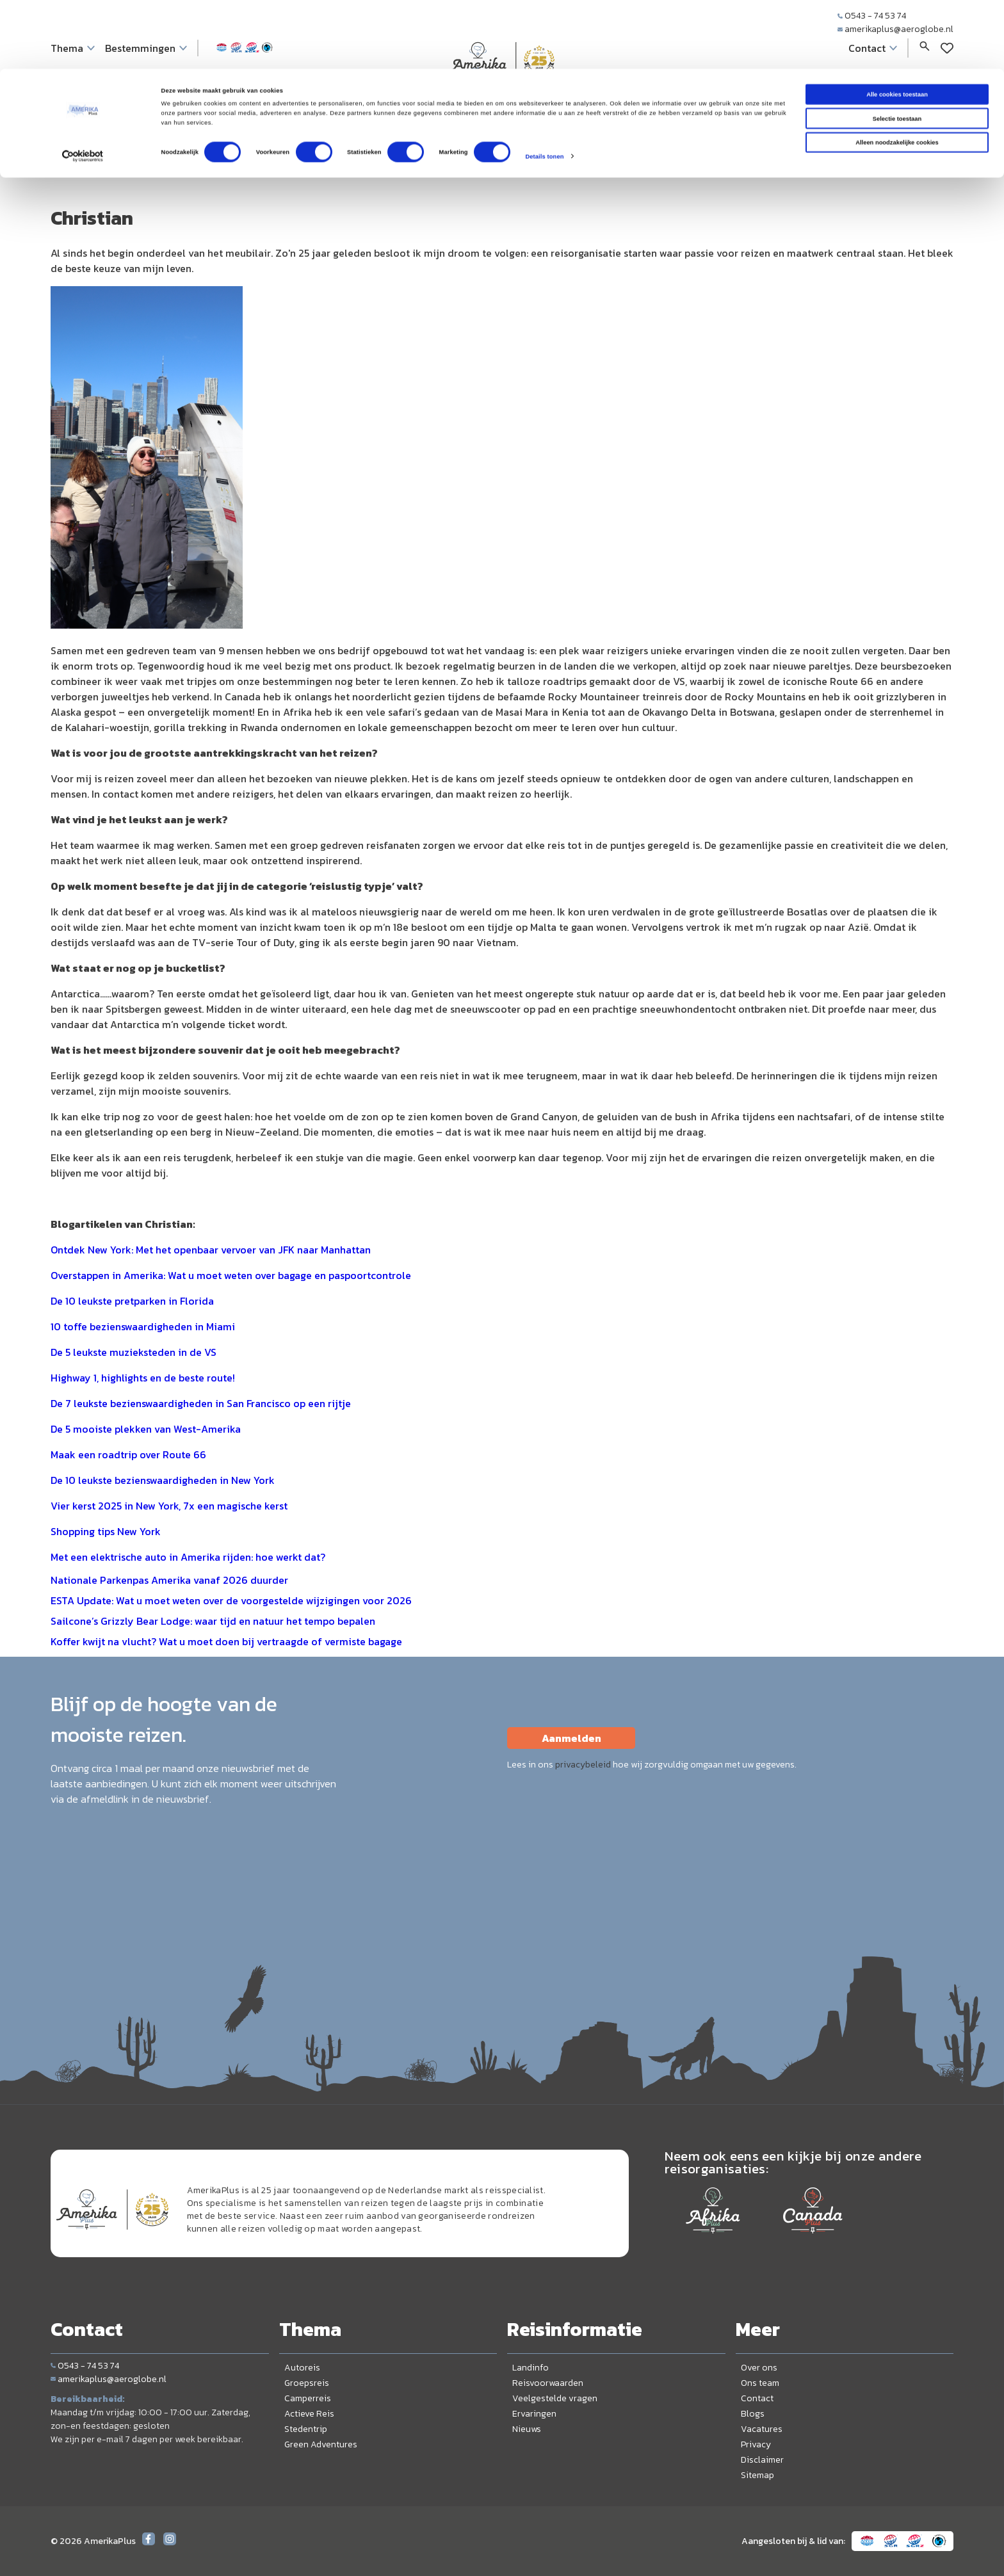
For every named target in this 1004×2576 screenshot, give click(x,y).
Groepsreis (306, 2383)
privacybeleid (583, 1764)
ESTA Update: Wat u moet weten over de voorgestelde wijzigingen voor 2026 (231, 1600)
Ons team (760, 2383)
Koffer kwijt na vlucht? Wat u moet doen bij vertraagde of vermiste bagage (226, 1641)
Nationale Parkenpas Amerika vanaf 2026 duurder (169, 1580)
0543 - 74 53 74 (85, 2365)
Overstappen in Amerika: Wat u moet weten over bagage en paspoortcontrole (231, 1275)
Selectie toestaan (897, 50)
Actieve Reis (309, 2413)
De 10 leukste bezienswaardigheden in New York (163, 1480)
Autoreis (302, 2367)
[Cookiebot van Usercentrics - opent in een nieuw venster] (83, 88)
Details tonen (544, 88)
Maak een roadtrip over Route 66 (128, 1454)
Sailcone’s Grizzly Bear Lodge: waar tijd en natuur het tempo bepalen (213, 1621)
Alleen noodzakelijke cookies (897, 73)
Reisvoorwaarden (547, 2383)
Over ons (759, 2367)
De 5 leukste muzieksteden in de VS (133, 1352)
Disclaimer (762, 2460)
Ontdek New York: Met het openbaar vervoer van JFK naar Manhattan (211, 1249)
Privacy (756, 2444)
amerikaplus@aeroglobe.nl (108, 2379)
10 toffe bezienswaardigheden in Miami (143, 1326)
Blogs (753, 2413)
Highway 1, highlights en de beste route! (143, 1377)
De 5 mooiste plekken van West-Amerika (146, 1429)
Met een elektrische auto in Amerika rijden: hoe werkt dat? (188, 1557)
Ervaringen (534, 2413)
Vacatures (761, 2429)
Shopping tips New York (106, 1531)
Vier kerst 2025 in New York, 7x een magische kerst (169, 1505)
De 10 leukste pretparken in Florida (132, 1300)
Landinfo (530, 2367)
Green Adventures (320, 2444)
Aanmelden (571, 1738)
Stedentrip (305, 2429)
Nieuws (526, 2429)
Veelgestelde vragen (554, 2398)
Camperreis (307, 2398)
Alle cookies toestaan (897, 25)
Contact (757, 2398)
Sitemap (757, 2475)
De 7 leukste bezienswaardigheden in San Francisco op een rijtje (201, 1403)
